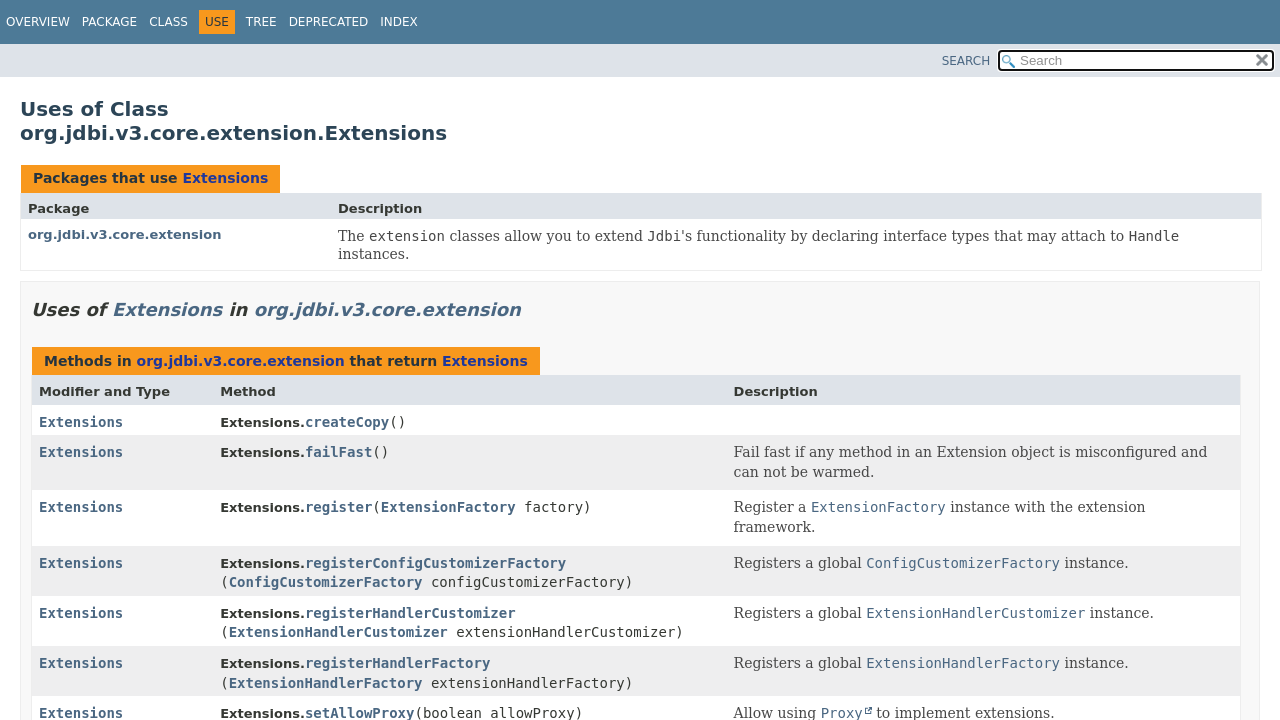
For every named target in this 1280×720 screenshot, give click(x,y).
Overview (38, 22)
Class (168, 22)
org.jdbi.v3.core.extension (124, 234)
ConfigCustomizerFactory (326, 582)
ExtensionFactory (448, 507)
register (338, 507)
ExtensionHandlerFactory (326, 683)
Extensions (225, 178)
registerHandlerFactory (397, 663)
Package (109, 22)
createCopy (347, 422)
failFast (338, 452)
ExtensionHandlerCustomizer (338, 632)
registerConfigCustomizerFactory (435, 563)
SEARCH (966, 61)
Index (399, 22)
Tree (261, 22)
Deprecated (329, 22)
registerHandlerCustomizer (410, 613)
